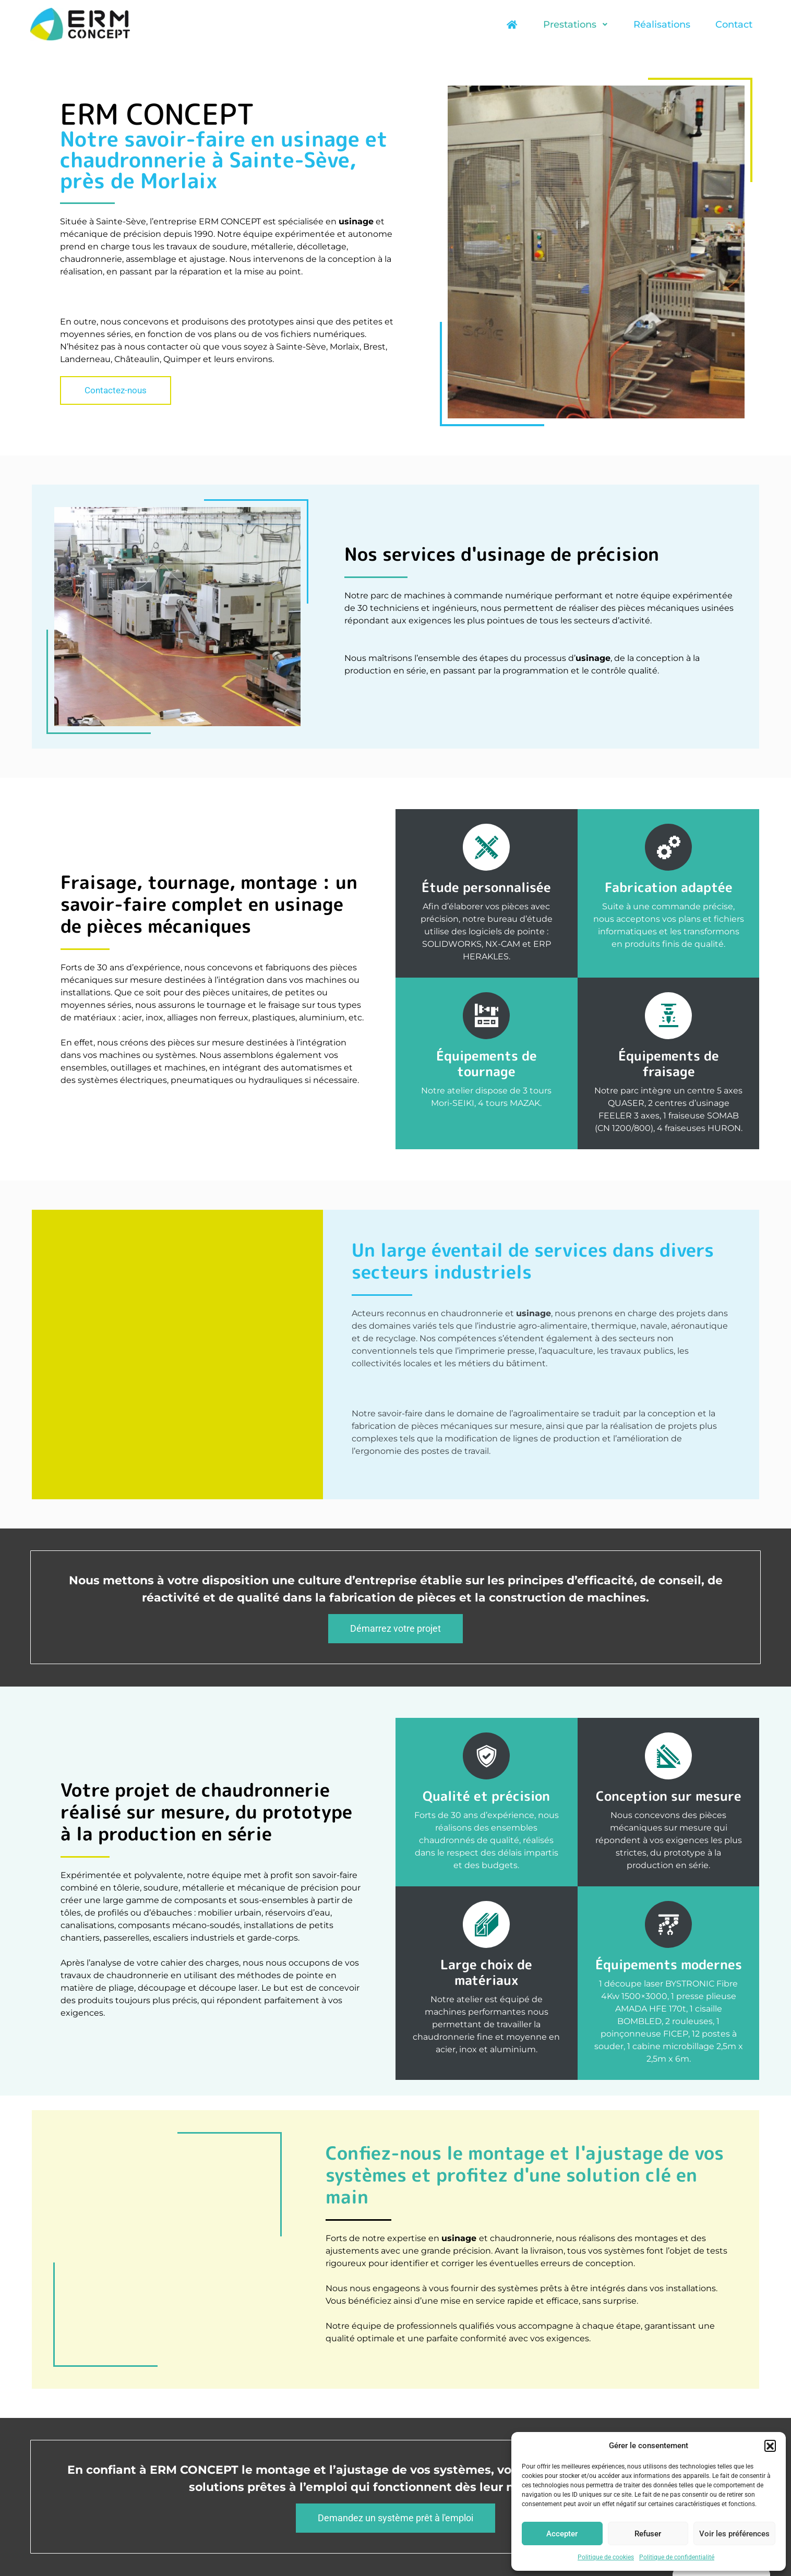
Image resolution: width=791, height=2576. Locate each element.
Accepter (562, 2533)
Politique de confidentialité (676, 2557)
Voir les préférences (734, 2533)
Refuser (647, 2533)
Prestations (575, 24)
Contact (733, 24)
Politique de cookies (606, 2557)
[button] (770, 2445)
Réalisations (661, 24)
